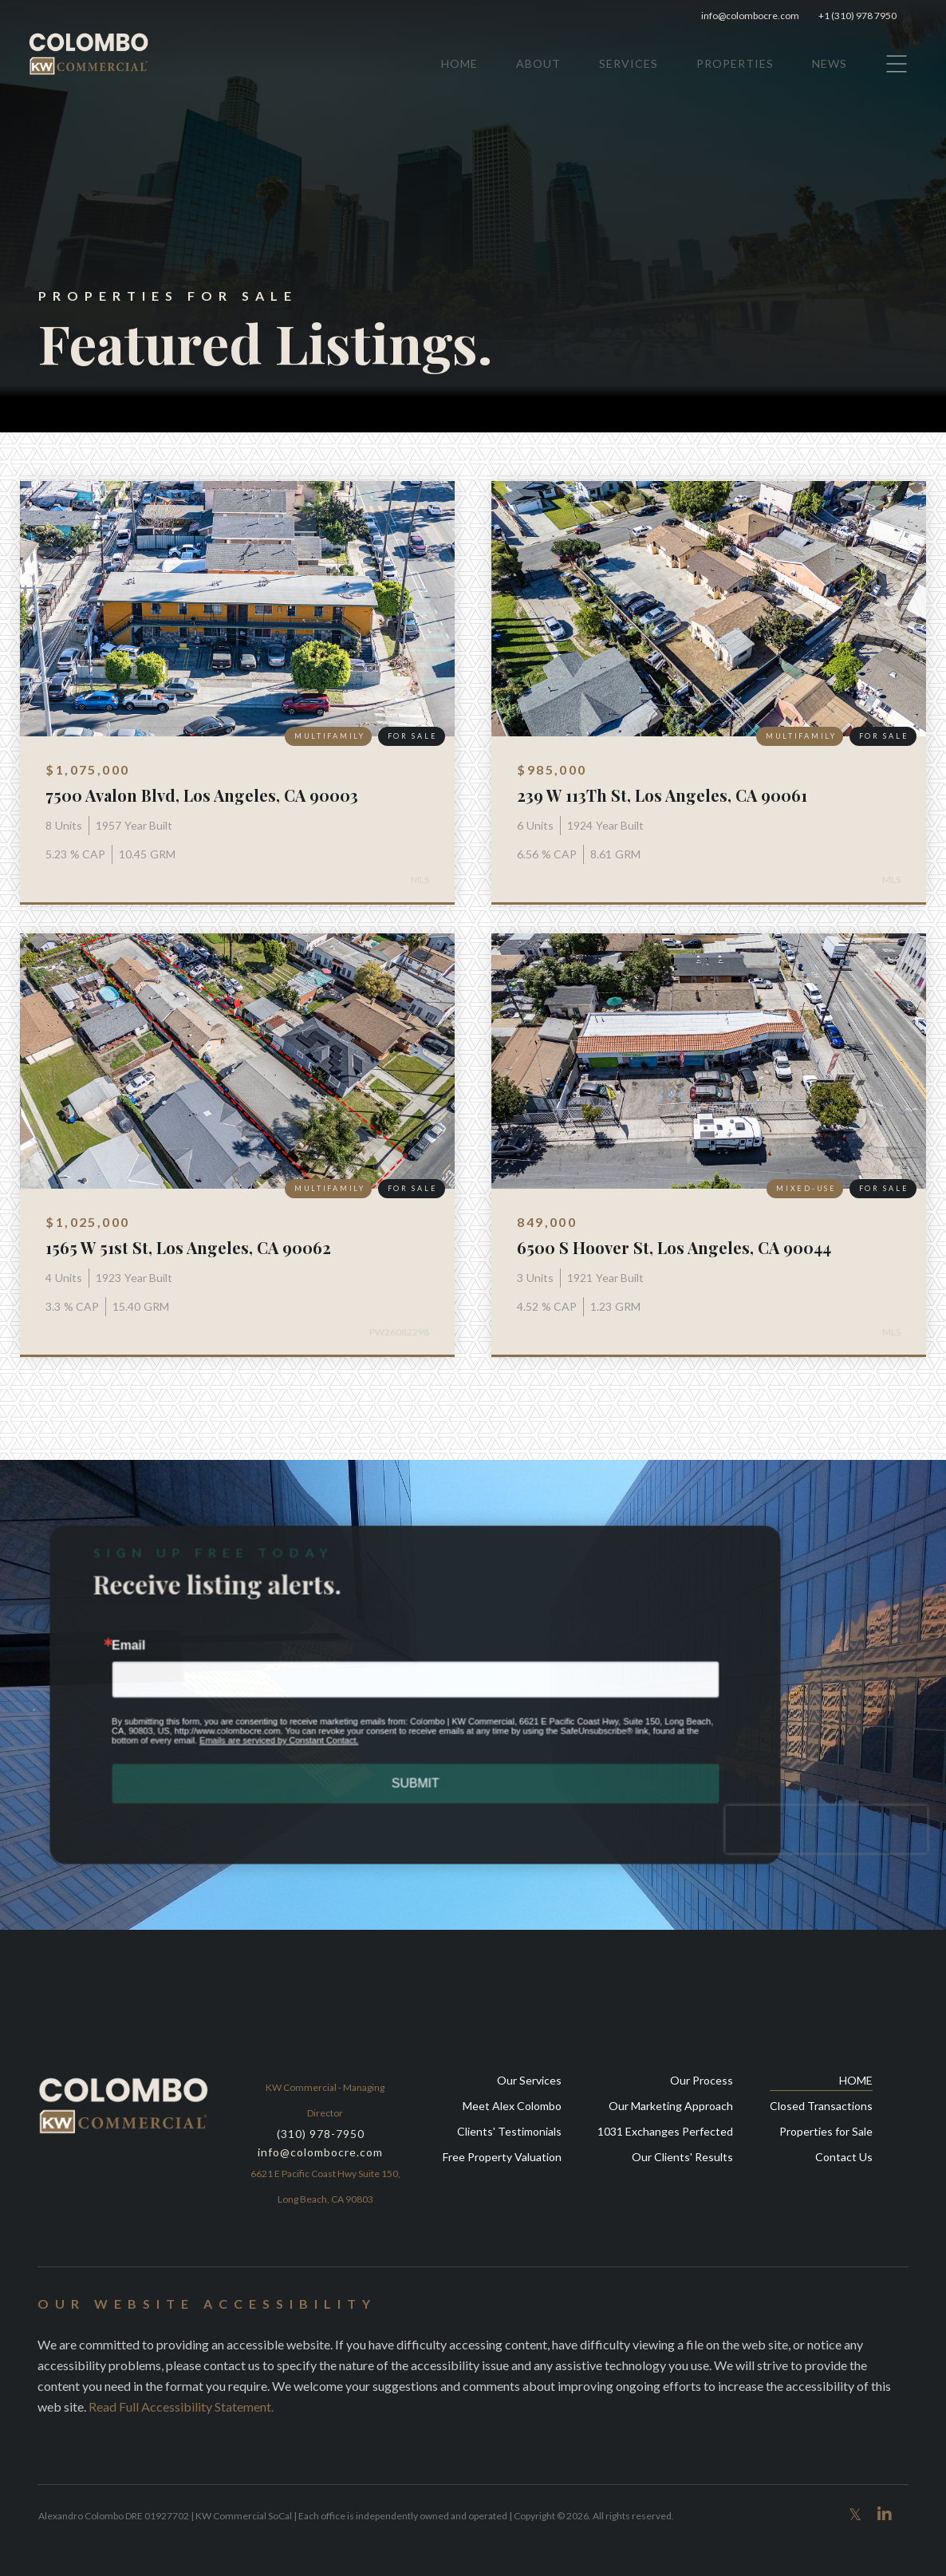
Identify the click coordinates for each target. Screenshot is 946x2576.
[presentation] (815, 1825)
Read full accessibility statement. (181, 2406)
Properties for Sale (826, 2131)
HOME (459, 63)
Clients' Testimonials (509, 2131)
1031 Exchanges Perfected (665, 2131)
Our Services (529, 2080)
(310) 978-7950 (321, 2133)
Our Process (701, 2080)
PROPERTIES (735, 63)
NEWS (829, 63)
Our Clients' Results (682, 2157)
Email (136, 1647)
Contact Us (844, 2157)
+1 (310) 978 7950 (863, 16)
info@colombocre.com (750, 16)
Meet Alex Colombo (512, 2105)
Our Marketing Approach (671, 2105)
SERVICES (628, 63)
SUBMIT (415, 1780)
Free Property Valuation (502, 2157)
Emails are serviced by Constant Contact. (283, 1739)
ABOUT (538, 63)
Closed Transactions (821, 2105)
